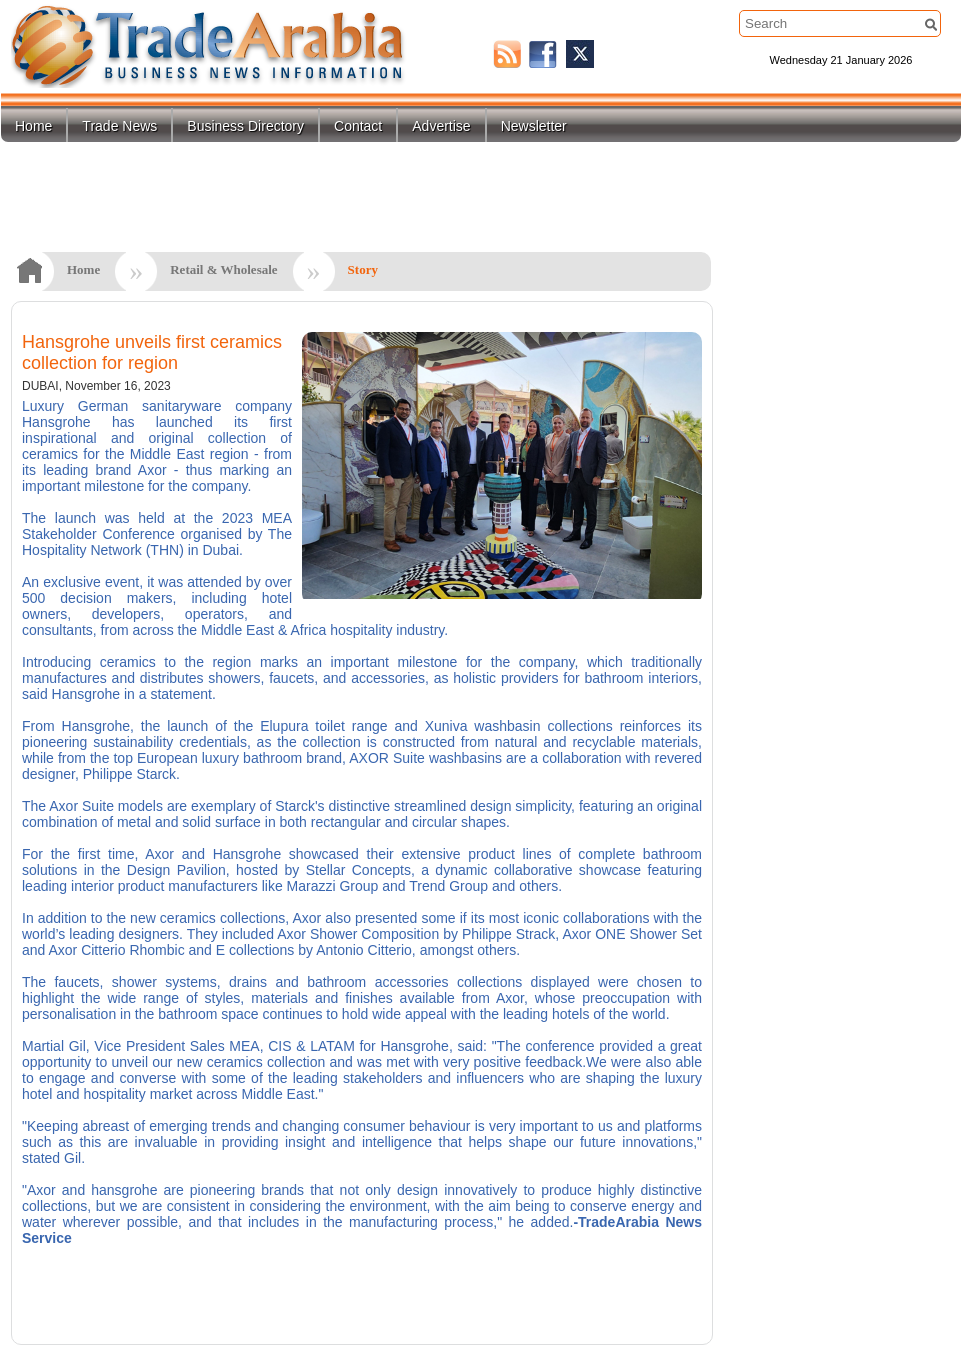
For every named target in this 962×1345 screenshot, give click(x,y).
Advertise (441, 126)
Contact (358, 126)
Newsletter (534, 126)
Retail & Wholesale (223, 269)
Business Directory (245, 126)
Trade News (119, 126)
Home (33, 126)
